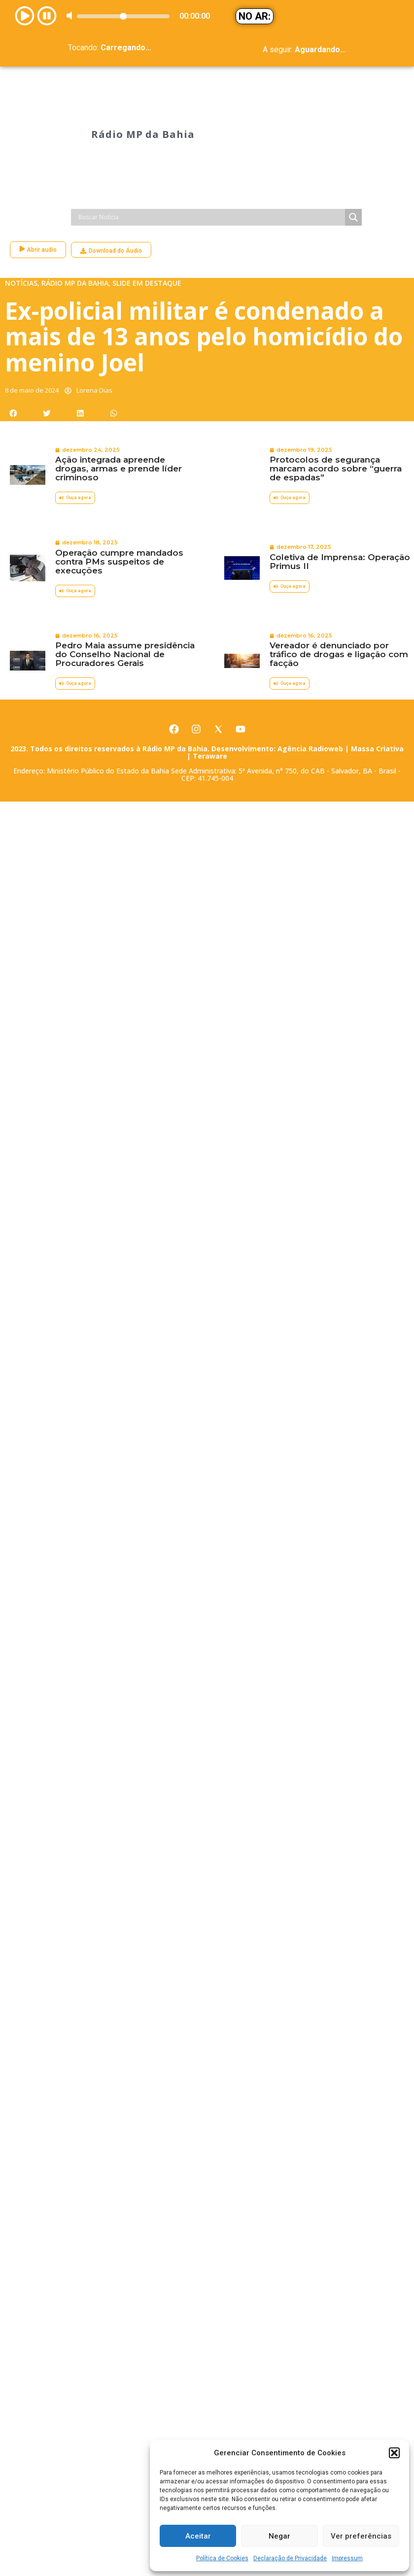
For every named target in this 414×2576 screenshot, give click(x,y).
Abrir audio (38, 193)
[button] (394, 2453)
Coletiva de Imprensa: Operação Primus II (340, 505)
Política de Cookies (222, 2558)
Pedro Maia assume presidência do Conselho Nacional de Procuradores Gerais (125, 598)
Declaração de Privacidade (290, 2558)
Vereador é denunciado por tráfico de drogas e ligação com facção (339, 598)
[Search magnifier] (353, 160)
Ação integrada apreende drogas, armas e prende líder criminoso (118, 412)
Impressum (347, 2558)
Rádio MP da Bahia (142, 106)
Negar (279, 2536)
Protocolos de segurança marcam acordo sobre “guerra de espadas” (336, 412)
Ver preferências (361, 2536)
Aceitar (198, 2536)
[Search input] (210, 160)
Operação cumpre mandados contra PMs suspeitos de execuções (119, 505)
